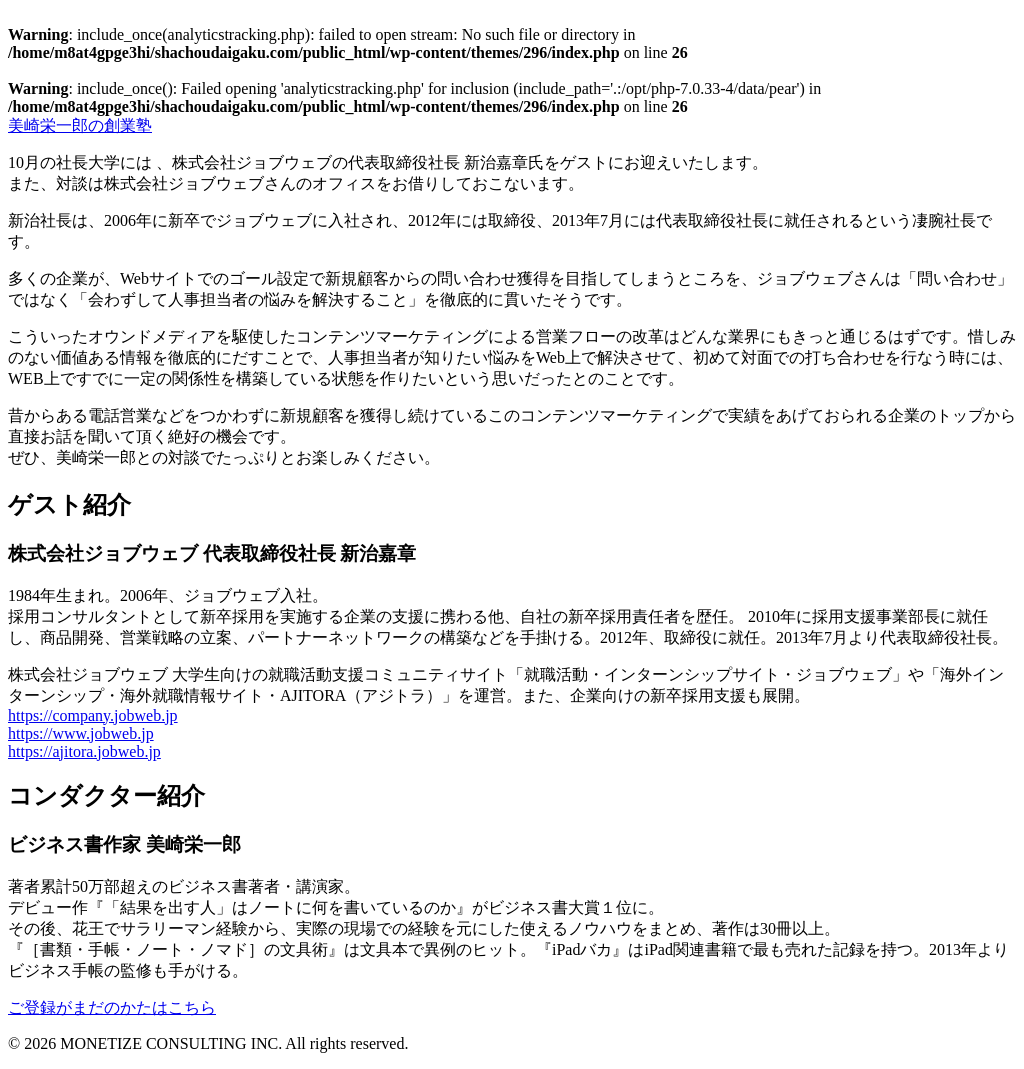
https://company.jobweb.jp (93, 715)
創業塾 (80, 125)
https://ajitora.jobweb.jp (84, 751)
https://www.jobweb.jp (81, 733)
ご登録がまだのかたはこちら (112, 1007)
